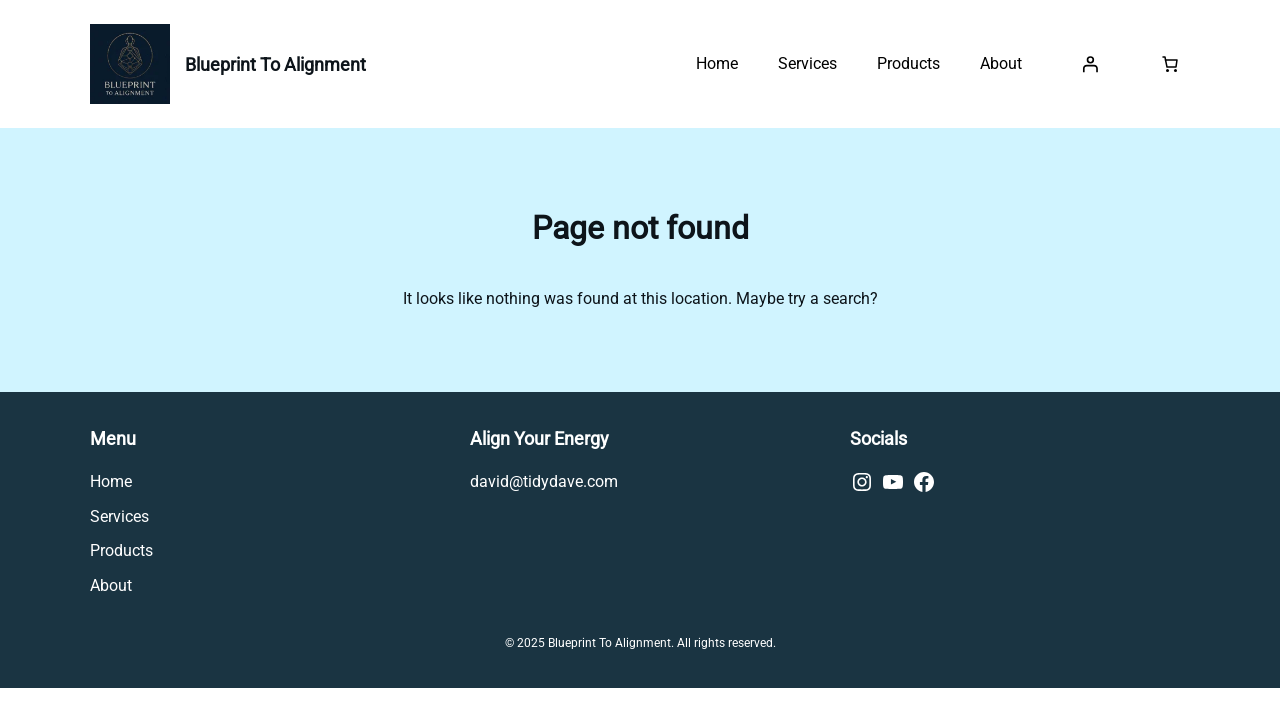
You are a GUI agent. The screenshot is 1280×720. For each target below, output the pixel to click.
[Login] (1090, 64)
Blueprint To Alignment (275, 64)
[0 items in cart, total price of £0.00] (1170, 64)
